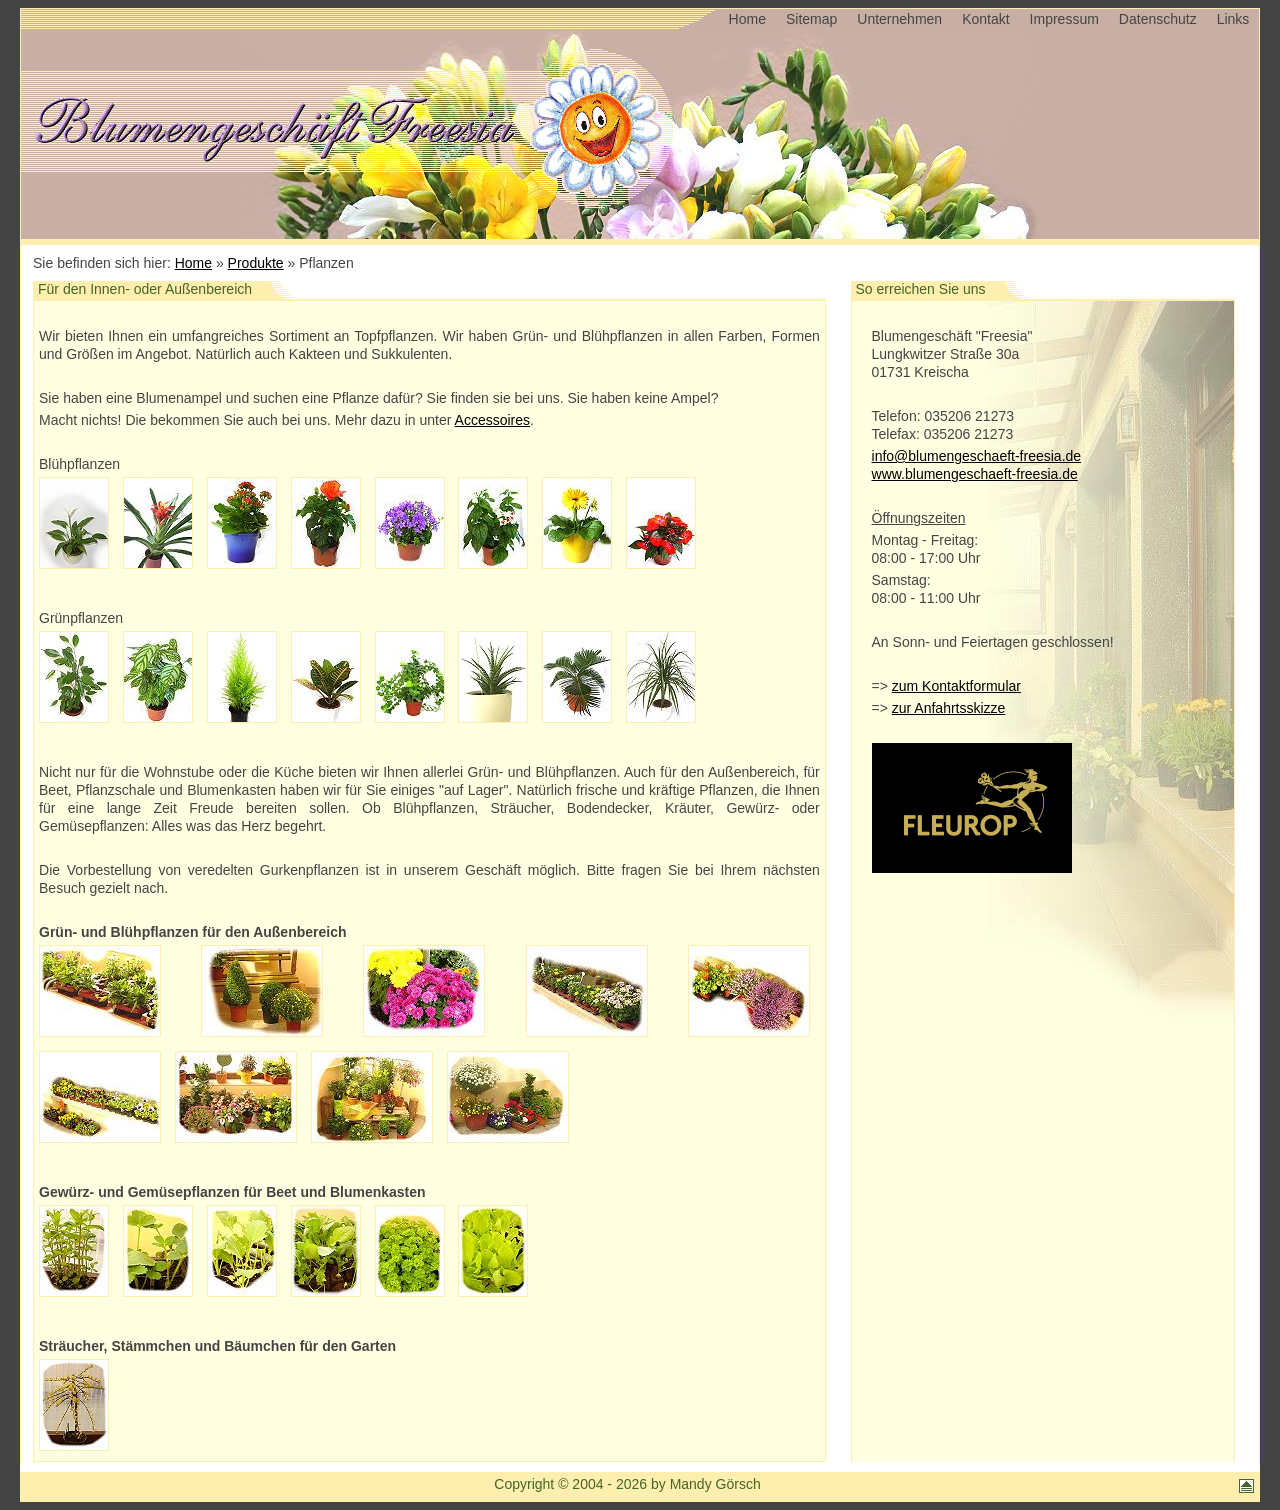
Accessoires (492, 420)
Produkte (256, 263)
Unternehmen (899, 19)
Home (747, 19)
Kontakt (985, 19)
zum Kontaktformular (956, 686)
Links (1233, 19)
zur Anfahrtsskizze (949, 708)
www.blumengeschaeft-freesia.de (975, 474)
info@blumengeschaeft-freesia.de (977, 456)
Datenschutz (1158, 19)
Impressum (1064, 19)
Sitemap (811, 19)
